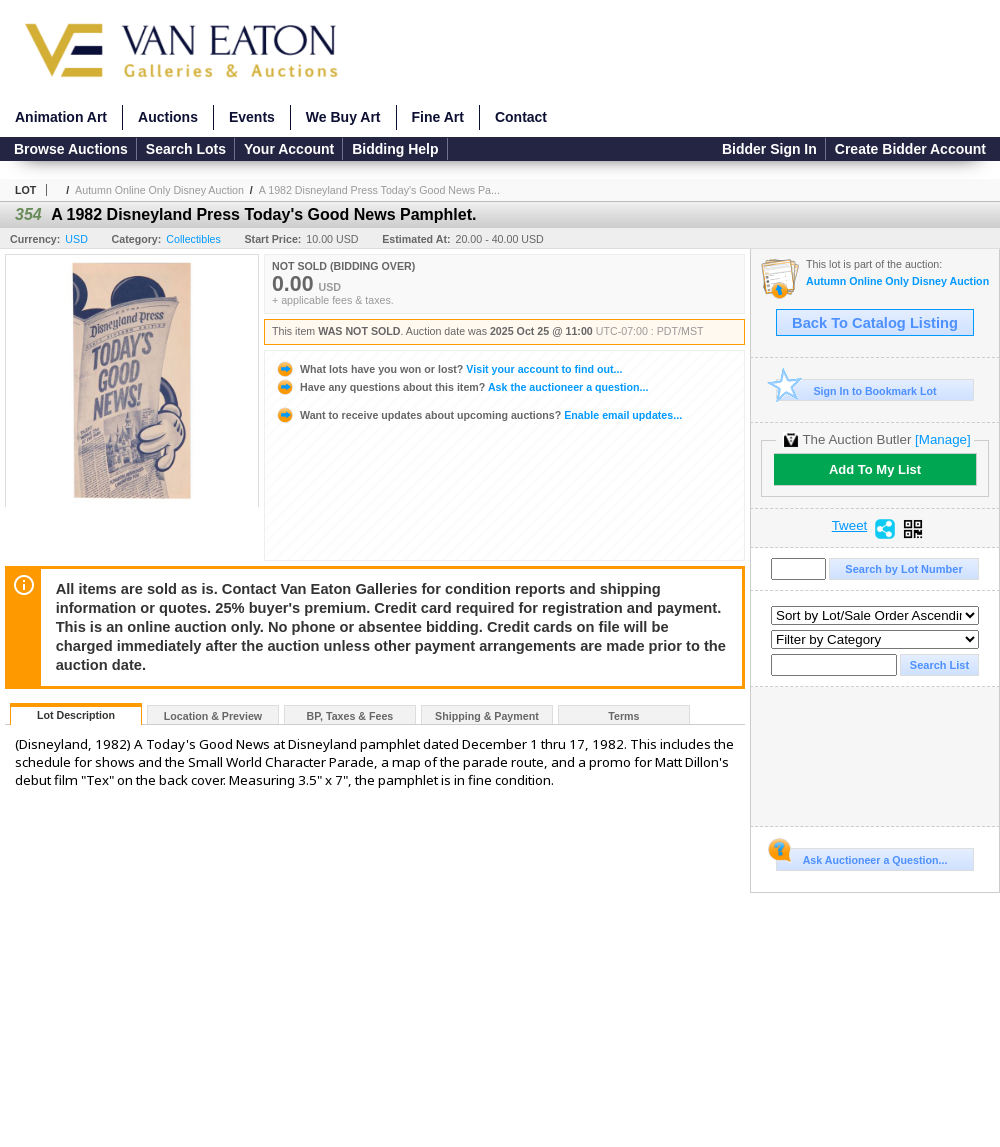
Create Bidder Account (910, 149)
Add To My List (875, 469)
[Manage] (942, 439)
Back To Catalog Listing (875, 323)
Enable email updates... (478, 415)
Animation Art (61, 117)
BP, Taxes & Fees (350, 716)
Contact (521, 117)
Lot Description (76, 715)
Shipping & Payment (487, 716)
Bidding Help (395, 149)
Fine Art (438, 117)
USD (76, 239)
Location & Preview (213, 716)
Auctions (168, 117)
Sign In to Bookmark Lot (856, 390)
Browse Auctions (71, 149)
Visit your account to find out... (448, 369)
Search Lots (186, 149)
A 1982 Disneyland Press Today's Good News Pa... (379, 190)
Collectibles (193, 239)
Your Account (289, 149)
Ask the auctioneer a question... (461, 387)
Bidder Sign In (769, 149)
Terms (623, 716)
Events (252, 117)
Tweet (850, 526)
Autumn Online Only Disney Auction (159, 190)
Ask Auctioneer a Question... (861, 857)
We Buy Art (343, 117)
